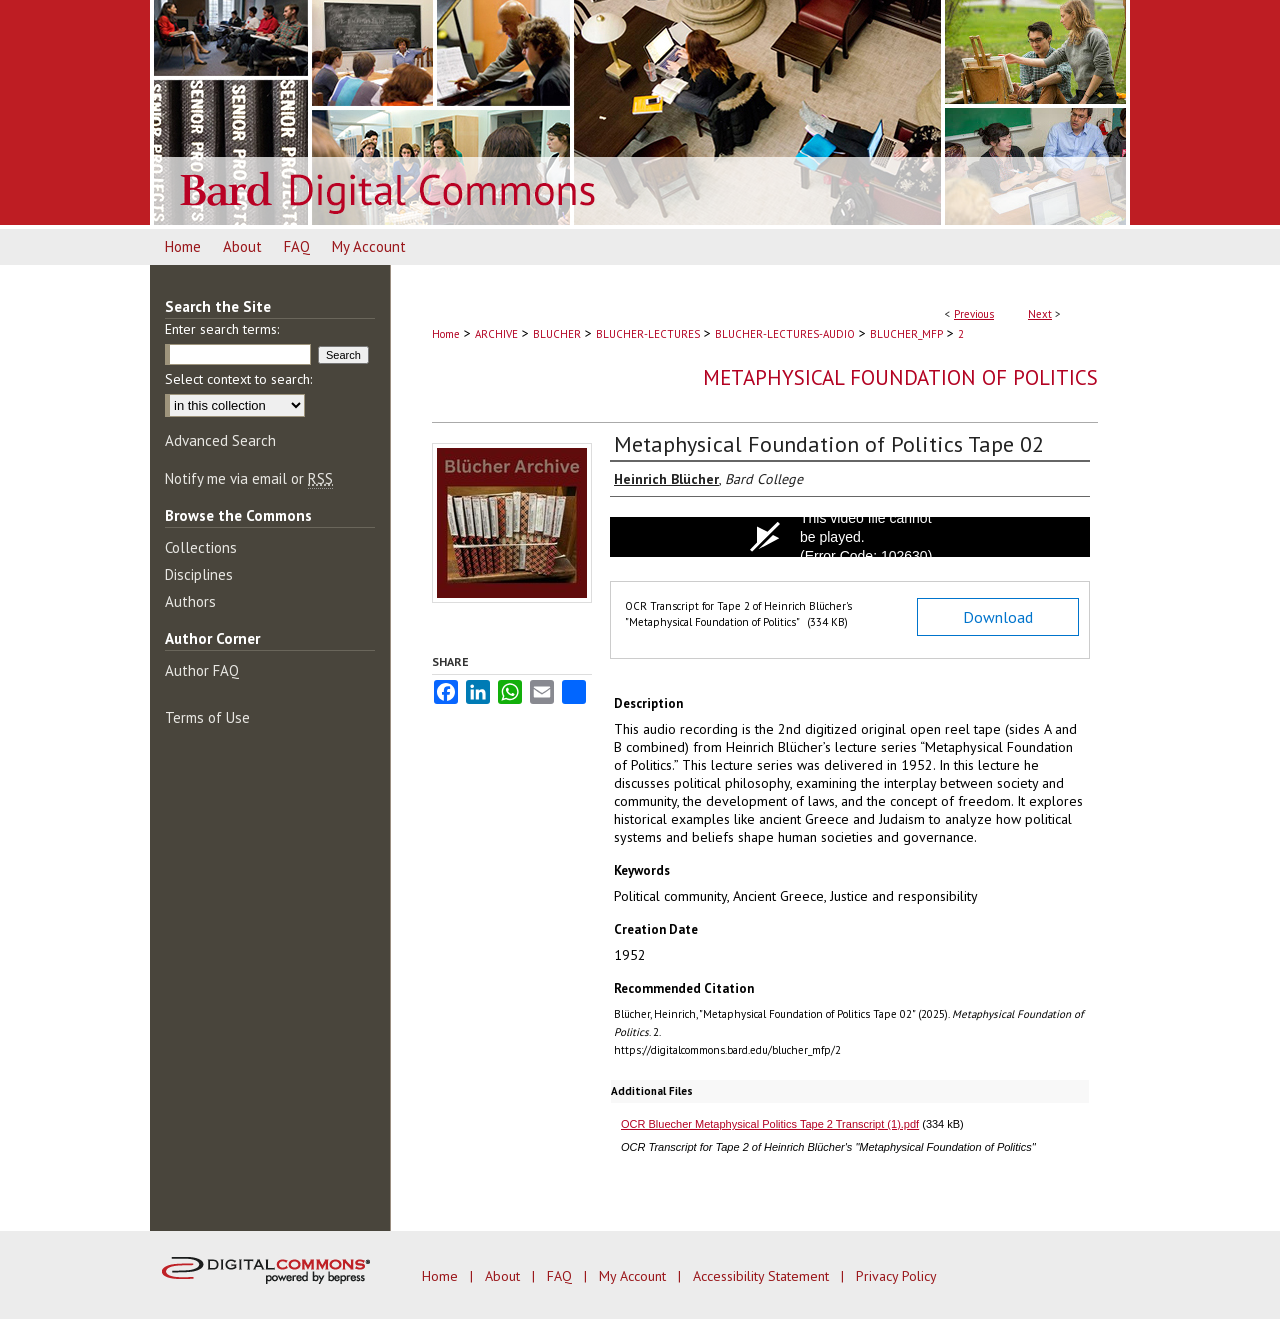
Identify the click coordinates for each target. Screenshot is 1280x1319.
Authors (190, 601)
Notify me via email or (249, 478)
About (504, 1276)
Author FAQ (202, 670)
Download (998, 617)
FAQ (561, 1276)
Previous (974, 314)
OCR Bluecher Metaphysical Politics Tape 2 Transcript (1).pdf (770, 1124)
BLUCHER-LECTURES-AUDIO (785, 334)
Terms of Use (207, 717)
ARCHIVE (496, 334)
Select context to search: (238, 379)
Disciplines (199, 574)
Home (446, 334)
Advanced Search (220, 440)
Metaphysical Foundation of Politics (900, 377)
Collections (201, 547)
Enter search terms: (222, 329)
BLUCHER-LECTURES (648, 334)
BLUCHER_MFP (906, 334)
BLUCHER (557, 334)
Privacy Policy (896, 1276)
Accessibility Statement (763, 1276)
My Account (634, 1276)
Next (1040, 314)
